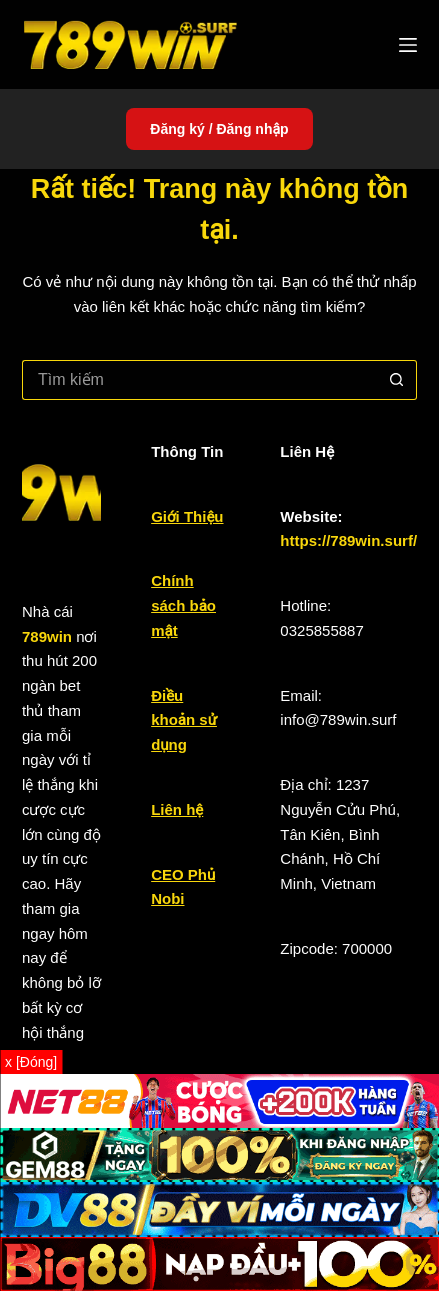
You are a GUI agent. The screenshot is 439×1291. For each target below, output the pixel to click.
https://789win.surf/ (348, 540)
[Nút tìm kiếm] (397, 380)
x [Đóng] (31, 1062)
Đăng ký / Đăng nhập (219, 129)
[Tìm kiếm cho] (199, 380)
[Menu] (408, 45)
